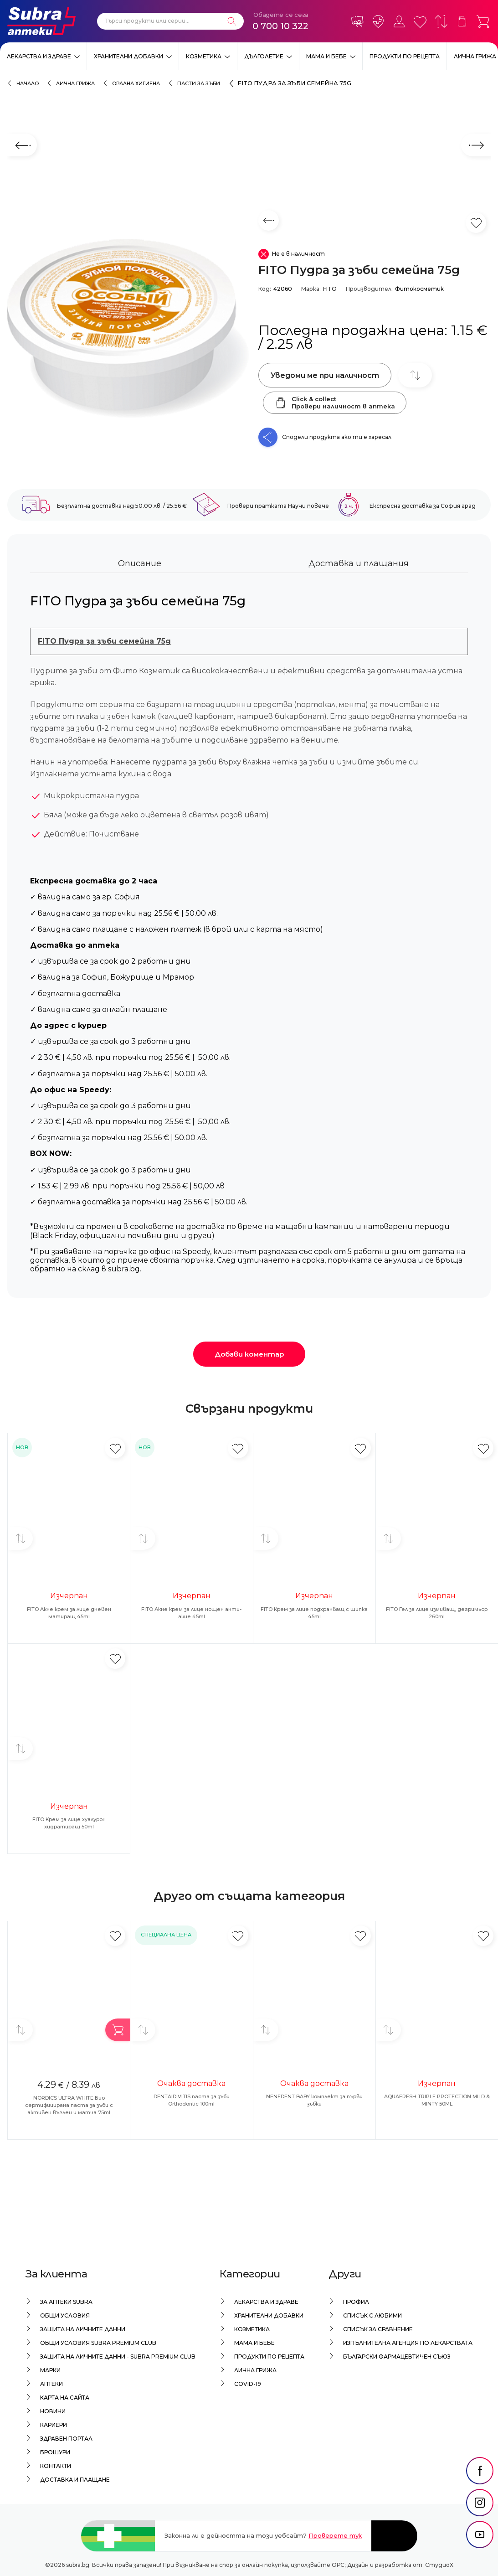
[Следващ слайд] (476, 145)
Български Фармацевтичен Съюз (397, 2356)
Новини (53, 2411)
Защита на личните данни (82, 2329)
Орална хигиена (136, 83)
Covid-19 (247, 2383)
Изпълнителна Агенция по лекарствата (407, 2342)
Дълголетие (263, 56)
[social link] (479, 2491)
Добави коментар (249, 1354)
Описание (139, 563)
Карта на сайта (64, 2397)
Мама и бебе (326, 56)
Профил (356, 2301)
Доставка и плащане (75, 2479)
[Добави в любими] (115, 1448)
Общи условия (65, 2315)
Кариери (53, 2424)
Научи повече (308, 505)
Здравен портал (66, 2438)
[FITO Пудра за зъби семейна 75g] (128, 329)
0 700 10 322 (280, 26)
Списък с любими (372, 2315)
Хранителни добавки (128, 56)
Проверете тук (335, 2535)
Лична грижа (475, 56)
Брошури (55, 2452)
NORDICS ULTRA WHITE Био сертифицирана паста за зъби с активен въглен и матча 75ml (69, 2105)
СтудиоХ (439, 2564)
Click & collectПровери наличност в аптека (334, 402)
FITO (330, 288)
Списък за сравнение (378, 2329)
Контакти (55, 2465)
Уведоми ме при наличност (325, 375)
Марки (50, 2370)
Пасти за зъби (198, 83)
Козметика (203, 56)
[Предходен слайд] (22, 145)
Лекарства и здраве (39, 56)
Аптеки (51, 2383)
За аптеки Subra (66, 2301)
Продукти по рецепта (405, 56)
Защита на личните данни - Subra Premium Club (117, 2356)
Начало (27, 83)
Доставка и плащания (358, 563)
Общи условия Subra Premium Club (98, 2342)
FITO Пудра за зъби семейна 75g (294, 83)
